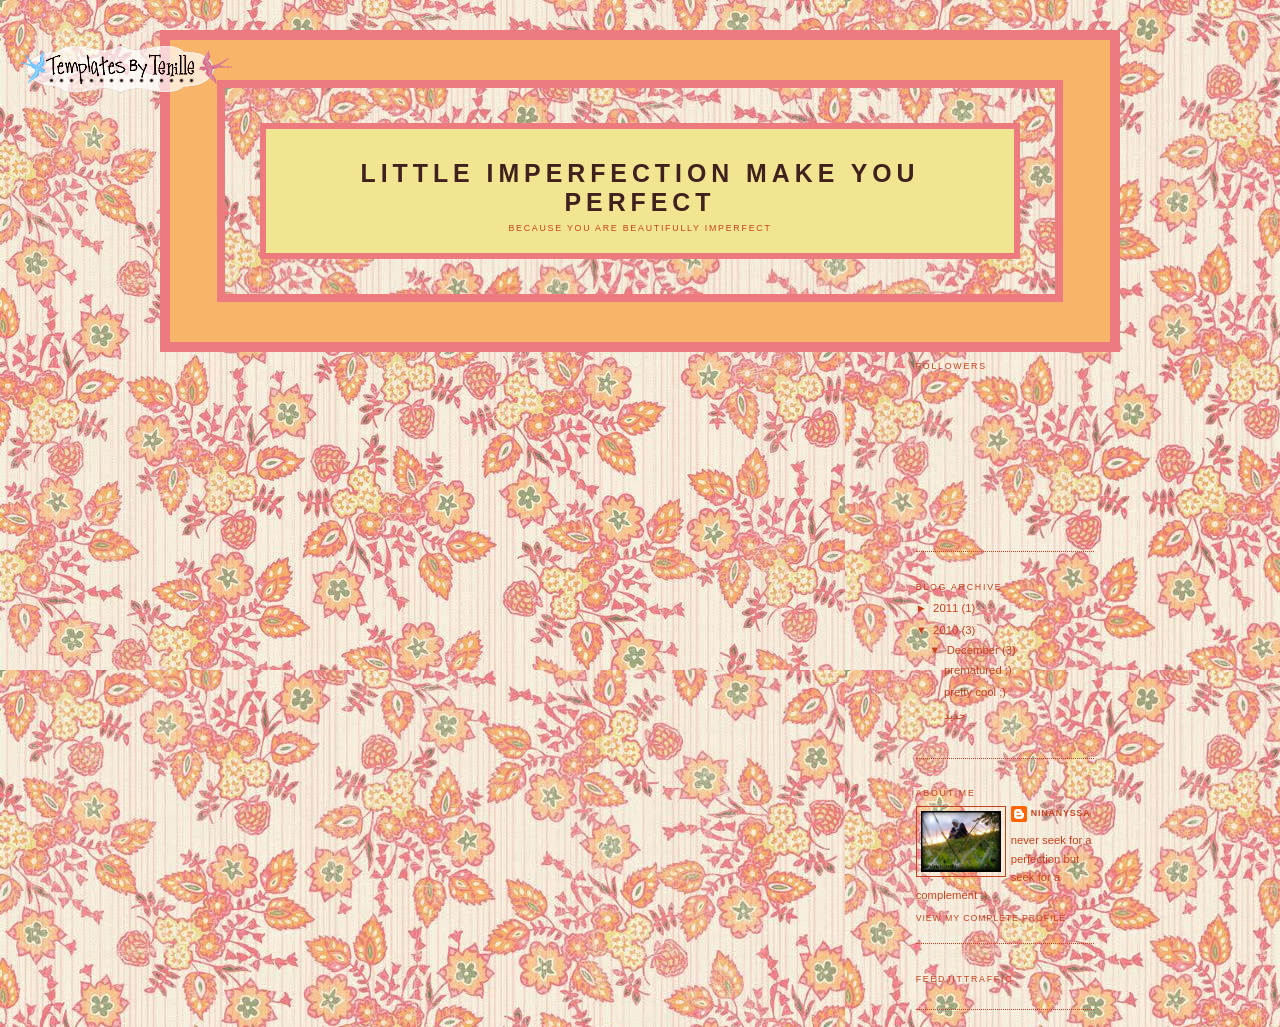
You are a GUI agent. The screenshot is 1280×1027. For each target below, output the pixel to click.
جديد (955, 715)
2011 (947, 608)
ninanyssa (1061, 813)
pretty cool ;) (975, 692)
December (974, 650)
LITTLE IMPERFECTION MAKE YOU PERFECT (640, 187)
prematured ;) (978, 670)
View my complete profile (991, 918)
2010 (947, 630)
